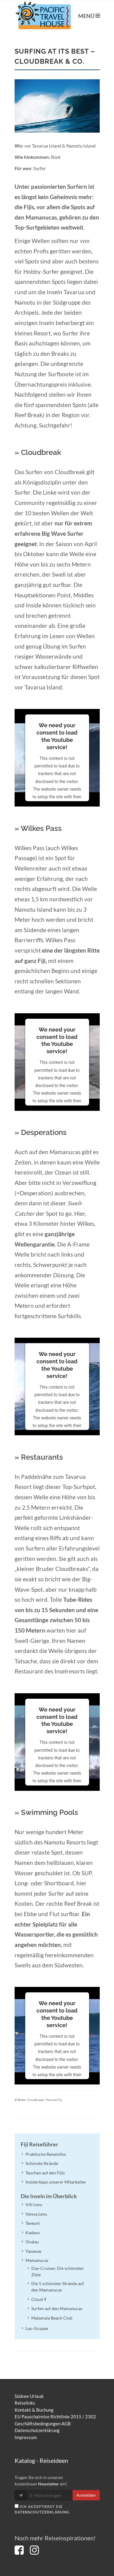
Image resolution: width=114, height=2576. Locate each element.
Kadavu (33, 2232)
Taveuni (33, 2223)
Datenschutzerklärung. (43, 2512)
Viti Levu (34, 2204)
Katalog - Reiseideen (41, 2460)
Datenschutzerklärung (37, 2430)
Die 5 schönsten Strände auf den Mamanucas (57, 2286)
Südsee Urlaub (29, 2396)
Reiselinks (25, 2403)
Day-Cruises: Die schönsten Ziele (57, 2271)
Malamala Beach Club (51, 2317)
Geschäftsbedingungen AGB (43, 2423)
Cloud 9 (38, 2299)
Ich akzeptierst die (43, 2509)
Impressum (26, 2437)
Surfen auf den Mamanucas (56, 2308)
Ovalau (32, 2241)
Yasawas (33, 2251)
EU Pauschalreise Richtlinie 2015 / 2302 (55, 2416)
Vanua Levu (36, 2213)
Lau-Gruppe (37, 2328)
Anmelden (86, 2495)
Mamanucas (37, 2260)
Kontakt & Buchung (34, 2410)
